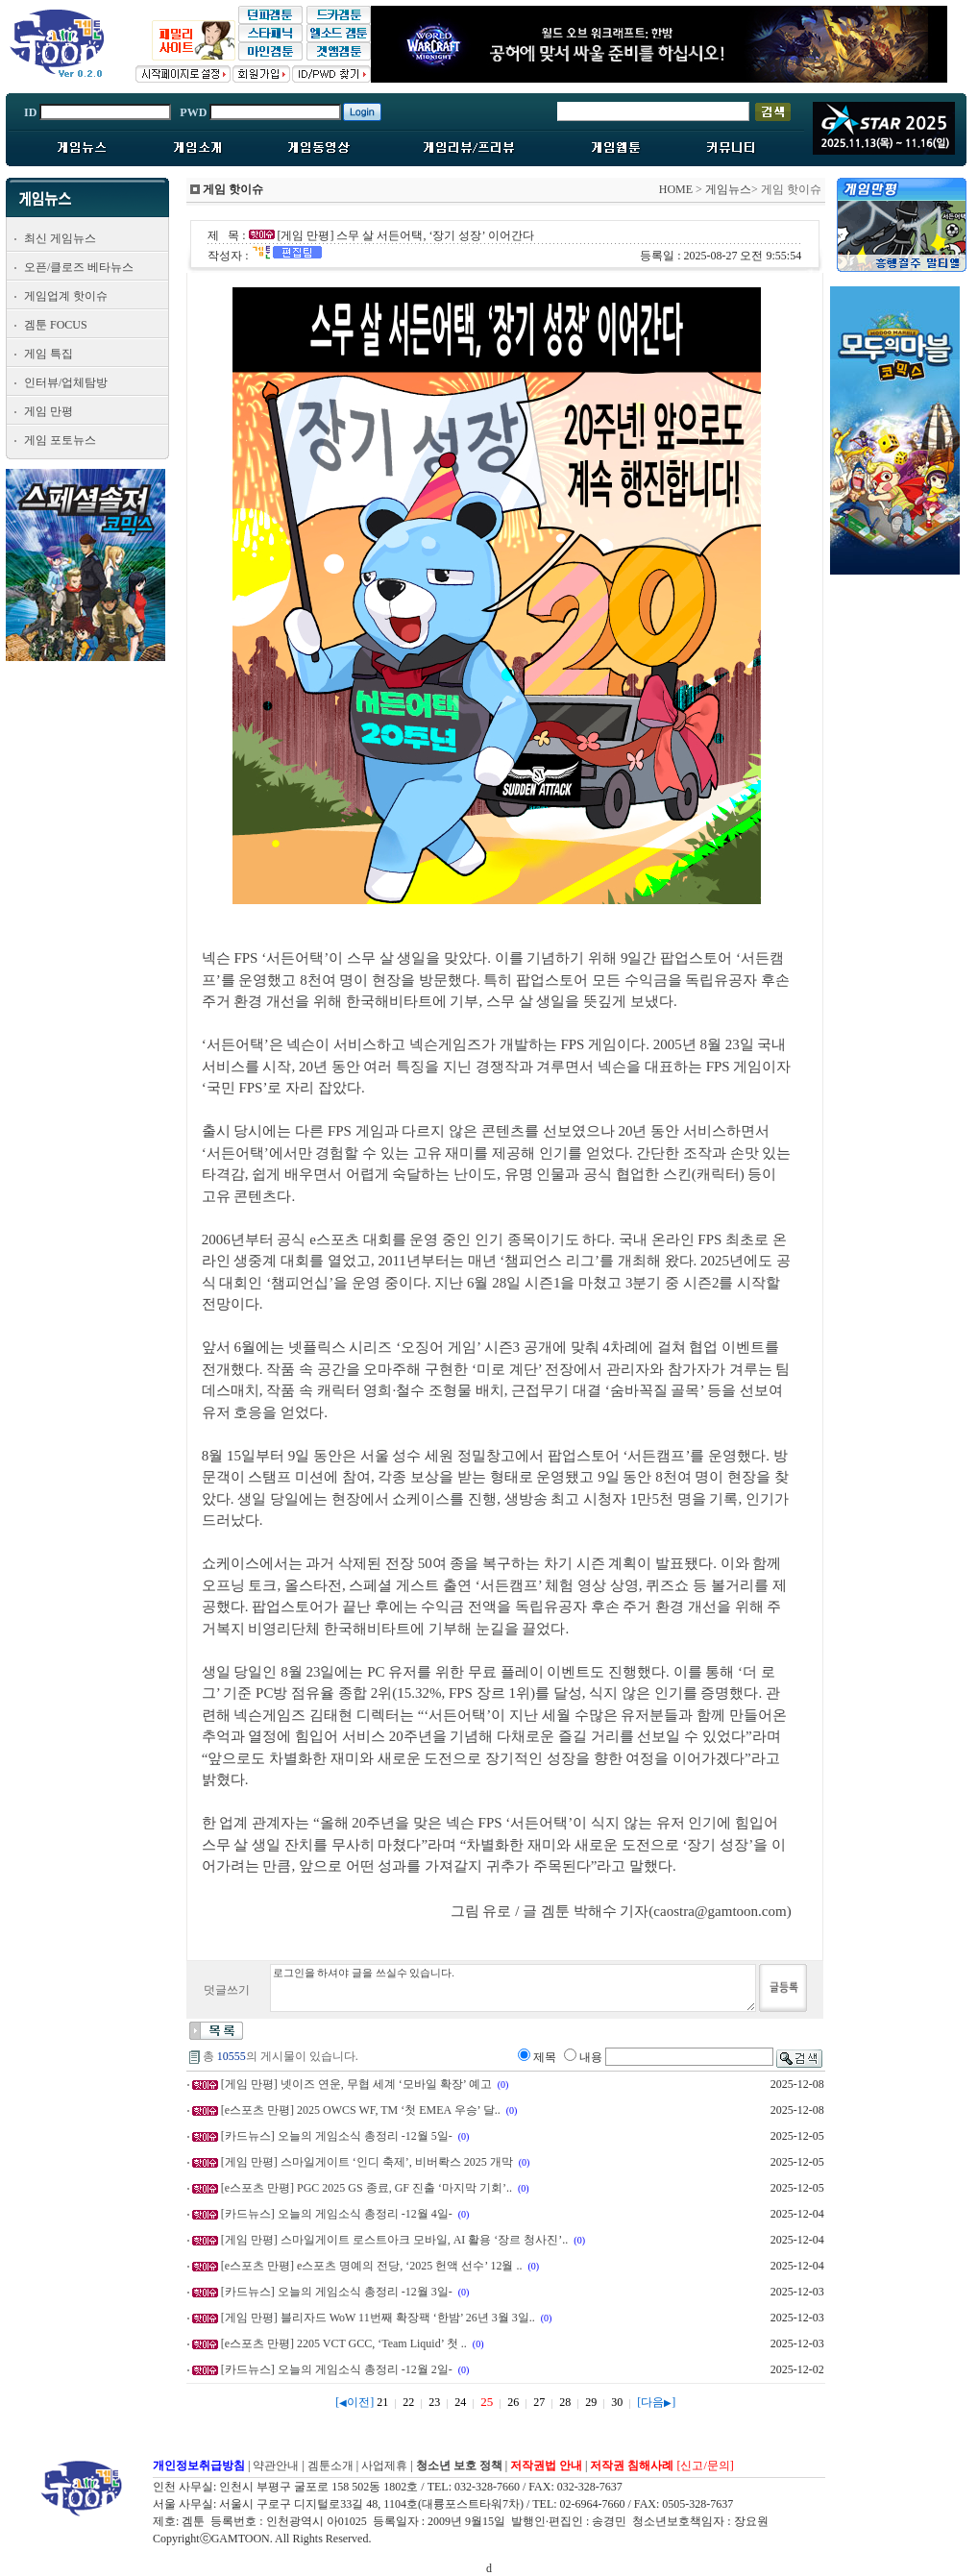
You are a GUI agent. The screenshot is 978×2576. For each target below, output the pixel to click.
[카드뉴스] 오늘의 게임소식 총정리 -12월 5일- (336, 2136)
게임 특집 (48, 353)
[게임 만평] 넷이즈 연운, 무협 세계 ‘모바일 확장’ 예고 (356, 2084)
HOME (676, 189)
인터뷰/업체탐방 (66, 382)
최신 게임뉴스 (60, 238)
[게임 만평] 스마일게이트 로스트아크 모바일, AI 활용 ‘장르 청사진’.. (395, 2239)
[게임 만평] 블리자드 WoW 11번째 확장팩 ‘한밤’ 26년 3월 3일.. (378, 2317)
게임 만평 (48, 411)
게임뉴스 (728, 189)
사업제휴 (384, 2465)
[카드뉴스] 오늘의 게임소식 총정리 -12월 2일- (336, 2369)
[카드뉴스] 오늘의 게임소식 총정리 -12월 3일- (336, 2291)
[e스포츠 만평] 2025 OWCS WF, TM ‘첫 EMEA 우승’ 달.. (361, 2110)
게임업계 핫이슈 (66, 296)
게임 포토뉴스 (60, 440)
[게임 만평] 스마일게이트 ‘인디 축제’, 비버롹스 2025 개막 (367, 2162)
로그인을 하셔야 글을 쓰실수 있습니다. (513, 1988)
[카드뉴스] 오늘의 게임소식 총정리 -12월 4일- (336, 2213)
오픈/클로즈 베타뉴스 (79, 267)
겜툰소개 (330, 2465)
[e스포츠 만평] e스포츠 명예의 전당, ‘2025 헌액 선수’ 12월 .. (372, 2265)
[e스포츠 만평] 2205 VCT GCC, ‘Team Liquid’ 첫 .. (344, 2343)
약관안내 (276, 2465)
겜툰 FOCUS (55, 324)
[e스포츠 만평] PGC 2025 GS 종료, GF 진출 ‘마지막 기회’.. (366, 2188)
